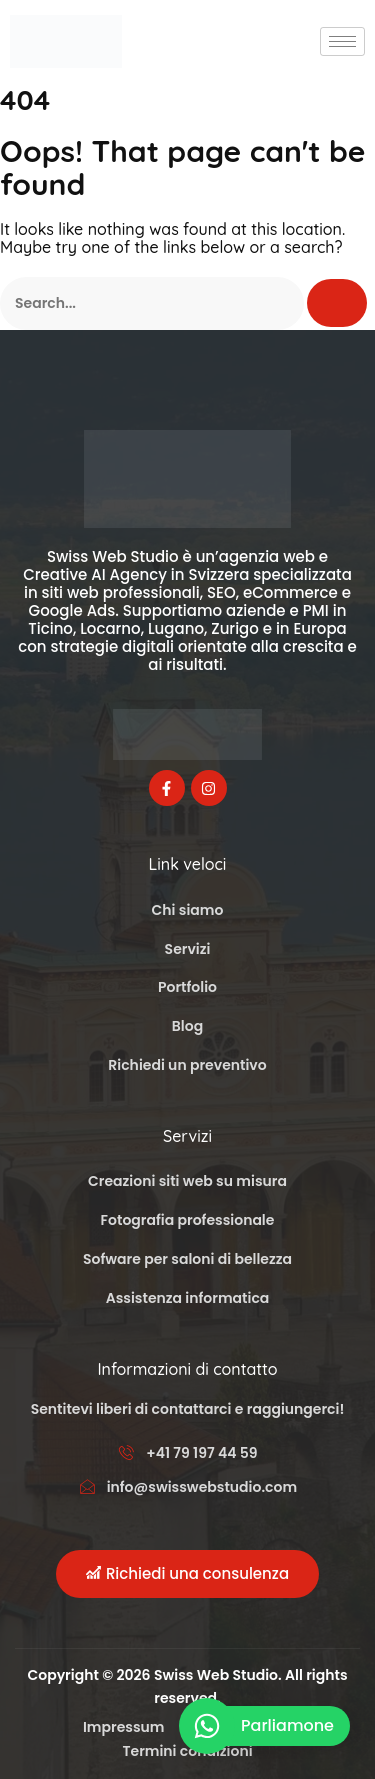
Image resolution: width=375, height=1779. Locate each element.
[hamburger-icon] (342, 41)
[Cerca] (337, 303)
